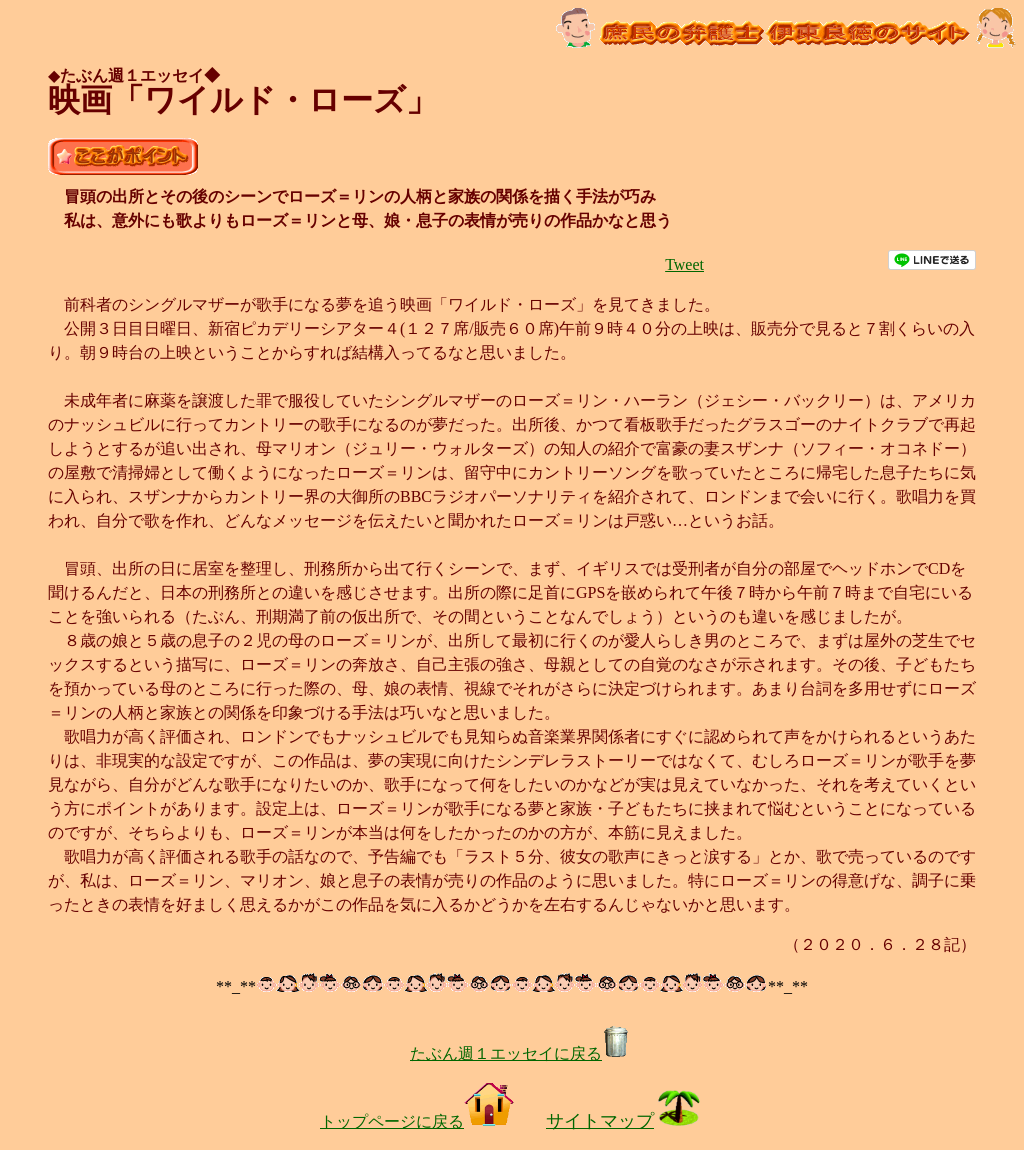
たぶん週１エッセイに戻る (520, 1053)
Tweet (684, 264)
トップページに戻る (417, 1121)
